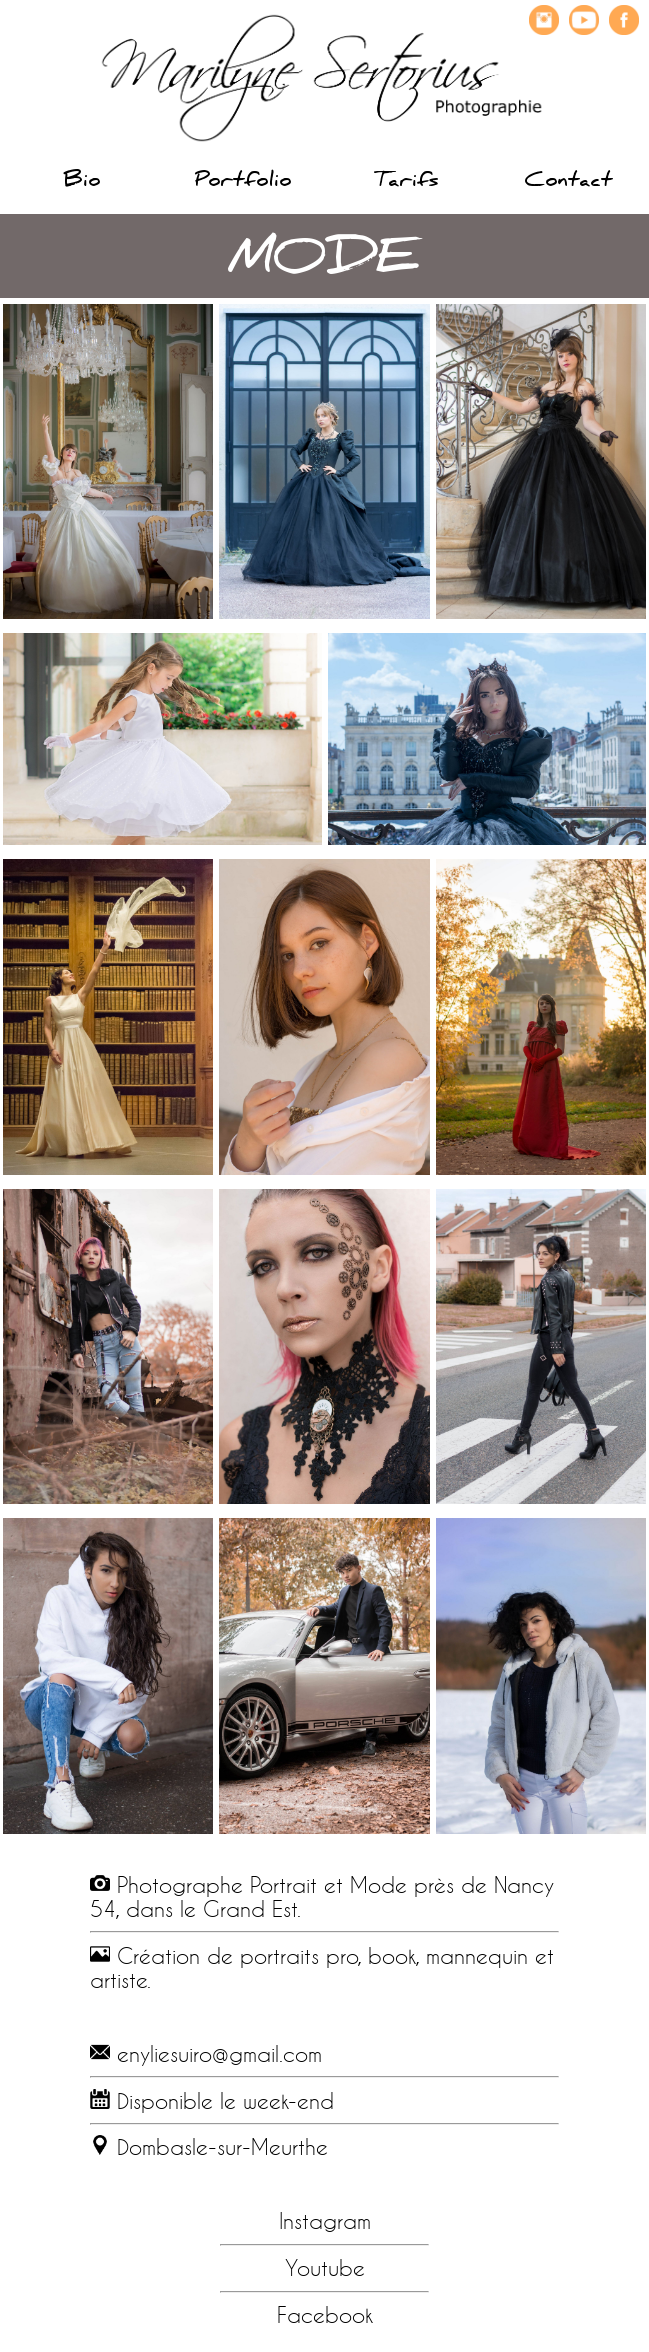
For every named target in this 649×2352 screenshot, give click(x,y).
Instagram (325, 2221)
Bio (81, 183)
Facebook (325, 2315)
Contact (568, 183)
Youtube (325, 2268)
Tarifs (406, 183)
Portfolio (243, 183)
